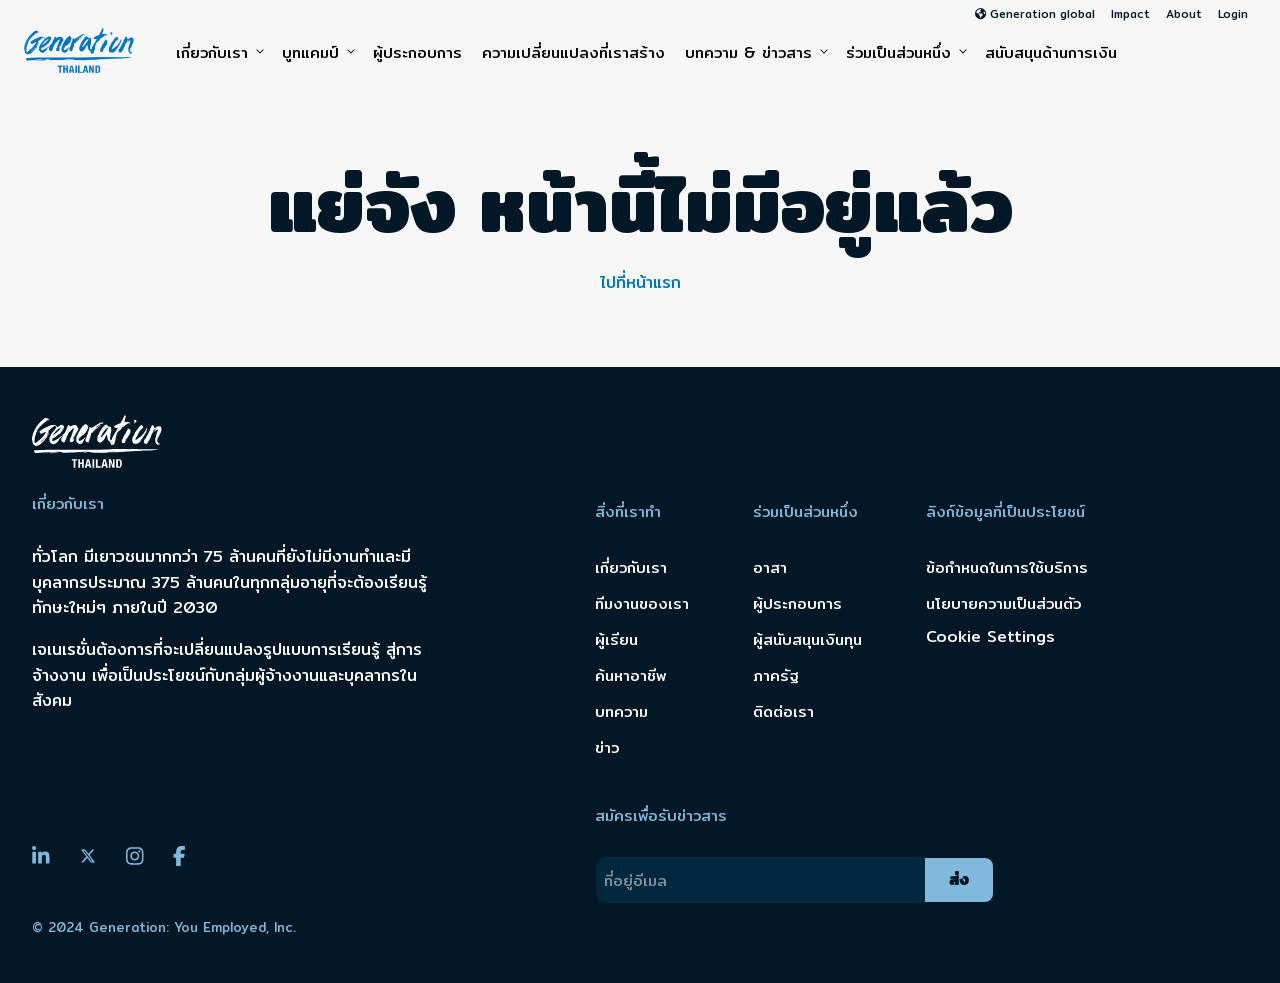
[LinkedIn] (41, 856)
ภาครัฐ (776, 675)
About (1184, 14)
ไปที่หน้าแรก (640, 282)
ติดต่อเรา (783, 711)
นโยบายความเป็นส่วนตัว (1003, 603)
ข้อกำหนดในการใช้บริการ (1007, 567)
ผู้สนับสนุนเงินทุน (807, 639)
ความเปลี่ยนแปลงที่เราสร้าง (573, 52)
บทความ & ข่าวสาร (755, 53)
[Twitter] (88, 857)
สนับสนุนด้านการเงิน (1051, 52)
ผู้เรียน (616, 639)
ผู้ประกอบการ (417, 52)
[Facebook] (179, 856)
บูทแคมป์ (317, 53)
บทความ (621, 711)
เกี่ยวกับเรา (219, 53)
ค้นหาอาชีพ (630, 675)
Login (1233, 14)
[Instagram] (135, 856)
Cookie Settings (990, 637)
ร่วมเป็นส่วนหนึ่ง (905, 53)
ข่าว (607, 747)
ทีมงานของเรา (642, 603)
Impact (1130, 14)
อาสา (770, 567)
